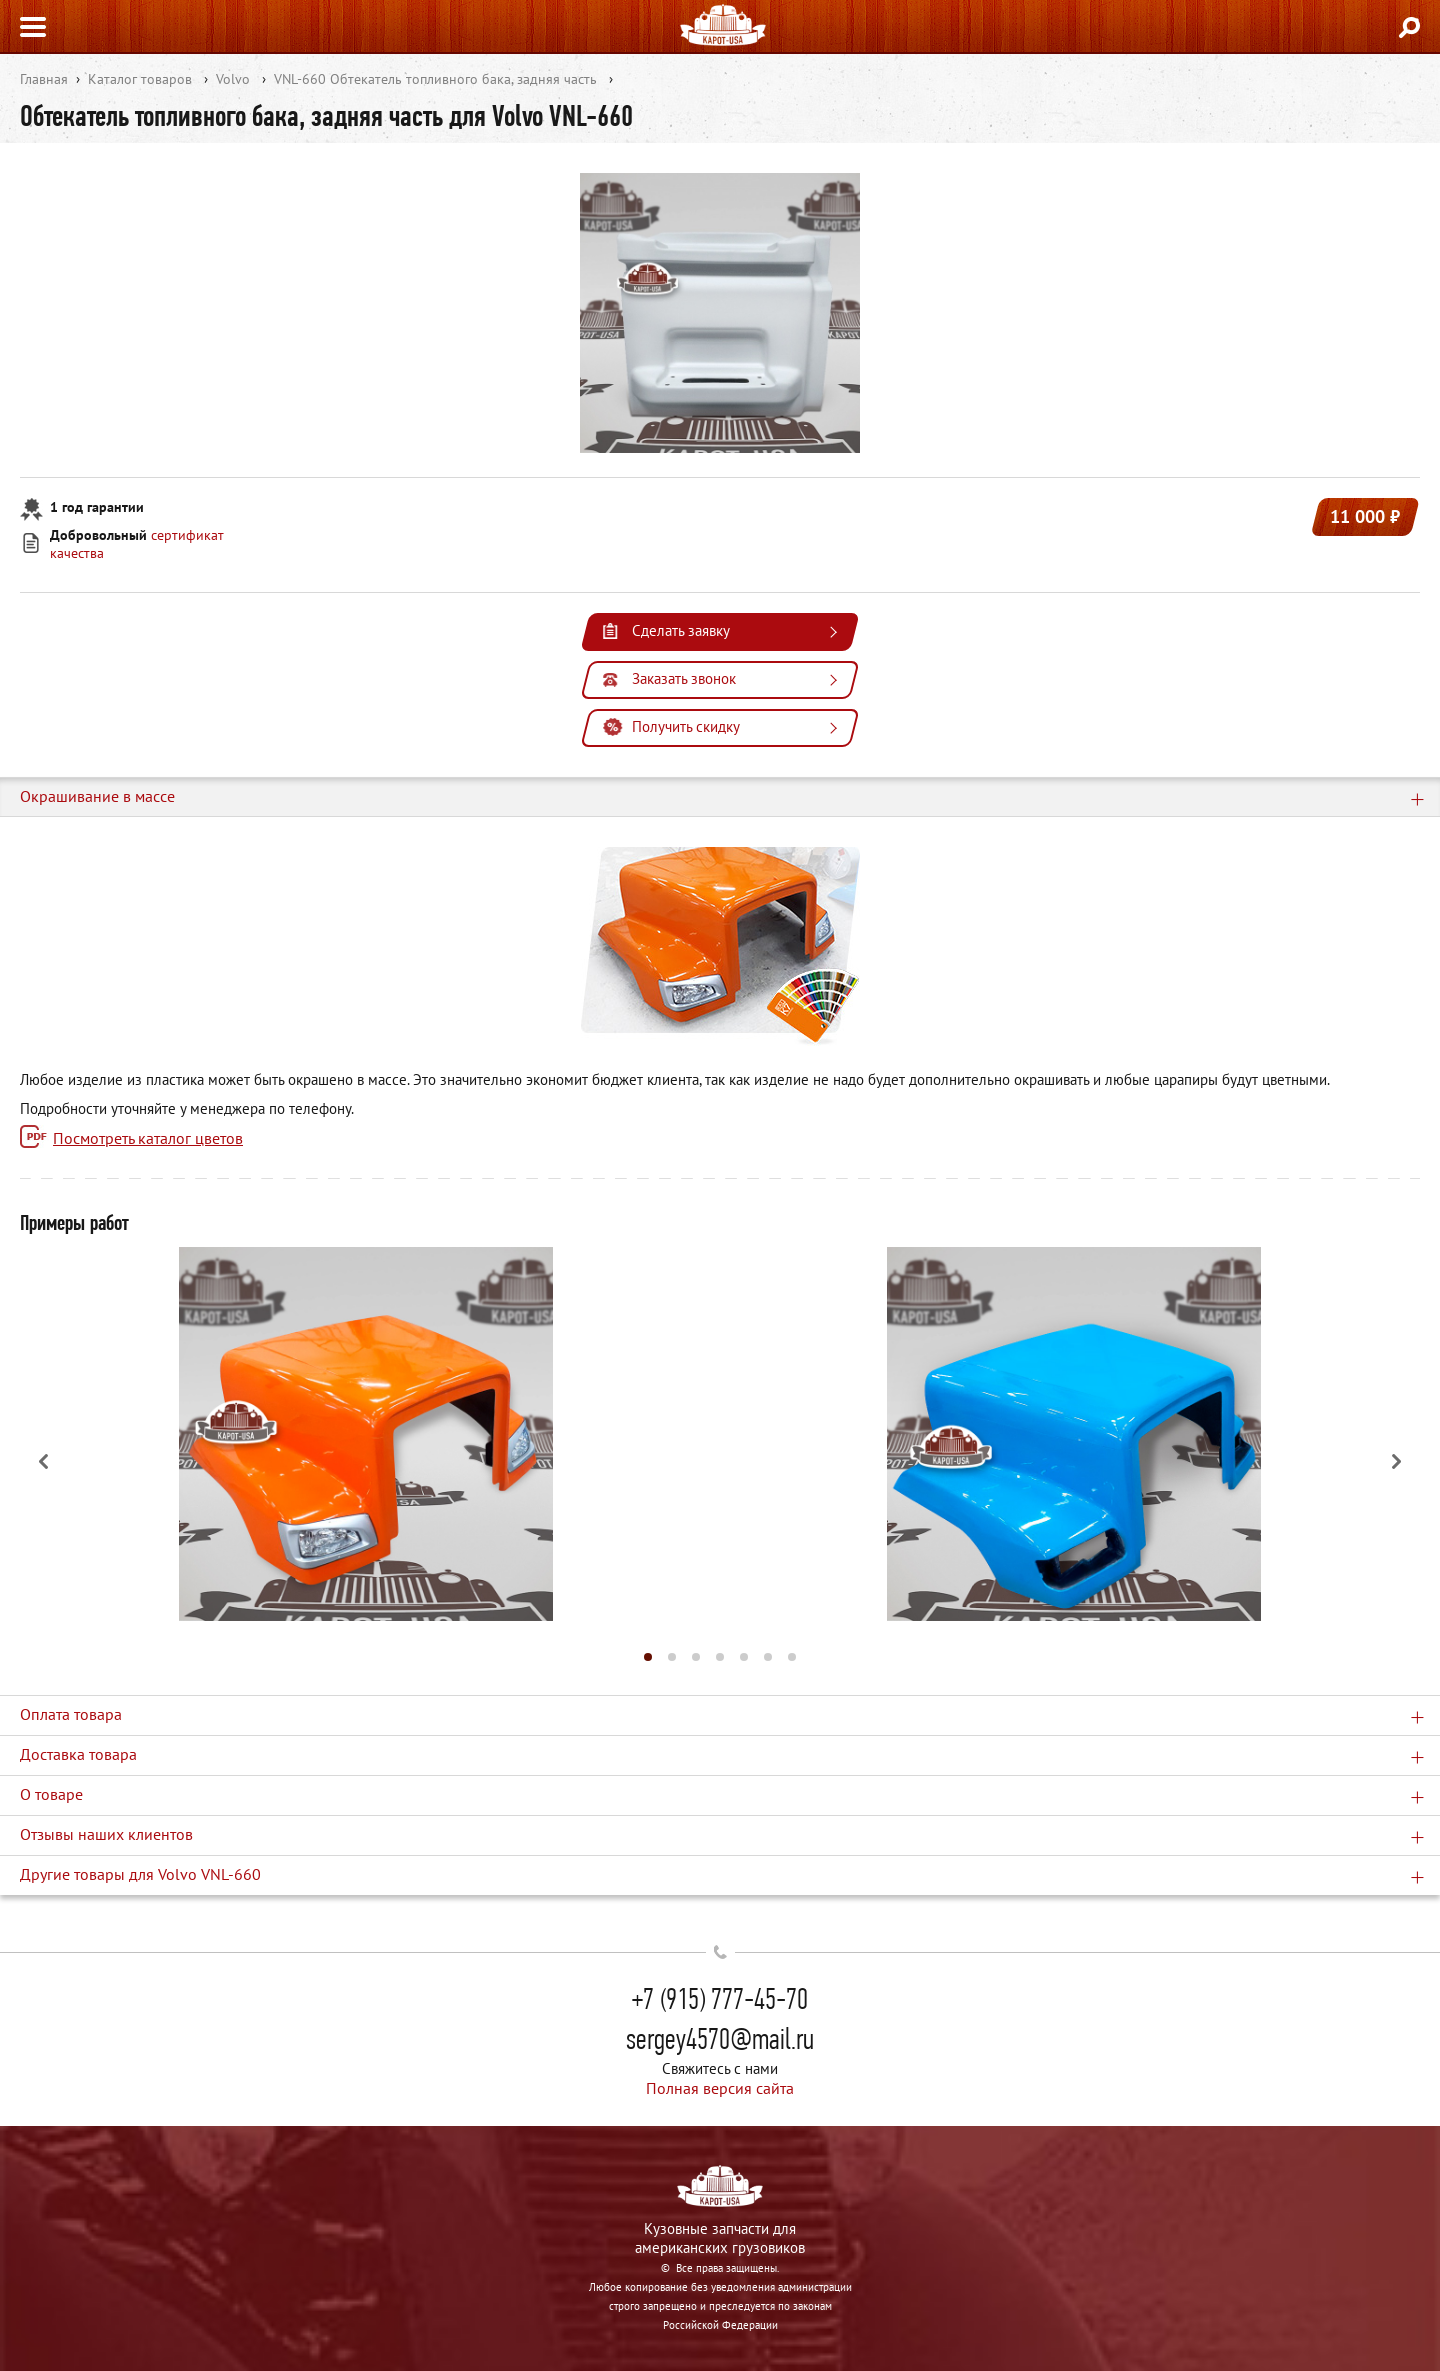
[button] (648, 1657)
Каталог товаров (140, 79)
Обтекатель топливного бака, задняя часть (463, 79)
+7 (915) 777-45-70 (720, 1999)
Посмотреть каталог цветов (148, 1138)
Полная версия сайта (720, 2088)
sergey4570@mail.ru (720, 2039)
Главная (44, 79)
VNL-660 (300, 79)
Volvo (233, 79)
